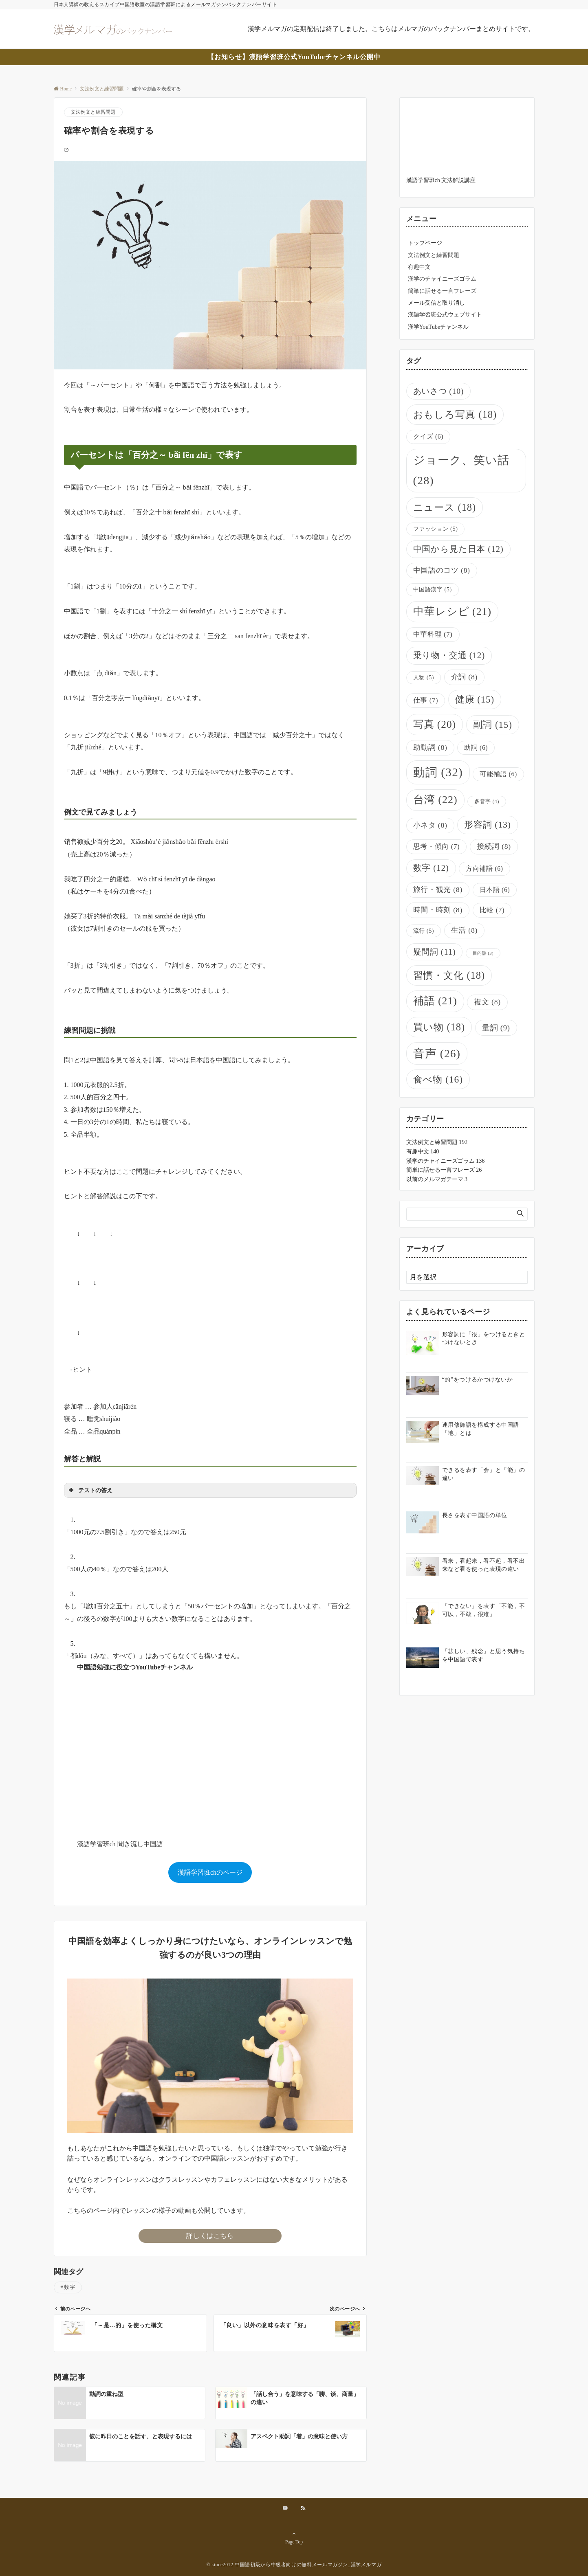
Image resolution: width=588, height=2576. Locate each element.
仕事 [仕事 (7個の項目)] (425, 700)
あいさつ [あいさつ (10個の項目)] (438, 391)
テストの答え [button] (89, 1490)
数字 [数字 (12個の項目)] (431, 868)
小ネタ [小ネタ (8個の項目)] (430, 825)
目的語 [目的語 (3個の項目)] (483, 953)
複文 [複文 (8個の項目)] (487, 1002)
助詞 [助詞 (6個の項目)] (476, 747)
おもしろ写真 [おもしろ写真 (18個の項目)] (455, 414)
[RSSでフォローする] (303, 2508)
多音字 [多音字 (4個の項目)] (486, 801)
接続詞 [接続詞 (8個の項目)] (494, 846)
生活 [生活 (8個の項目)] (464, 930)
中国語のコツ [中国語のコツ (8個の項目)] (441, 570)
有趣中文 (419, 267)
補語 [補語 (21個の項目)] (435, 1001)
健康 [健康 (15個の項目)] (474, 699)
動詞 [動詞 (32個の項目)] (438, 772)
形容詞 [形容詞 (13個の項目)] (487, 825)
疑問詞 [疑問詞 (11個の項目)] (434, 951)
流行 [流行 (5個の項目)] (423, 930)
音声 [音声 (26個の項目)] (436, 1053)
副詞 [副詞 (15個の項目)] (492, 725)
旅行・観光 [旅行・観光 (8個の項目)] (438, 889)
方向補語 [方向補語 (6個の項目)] (484, 868)
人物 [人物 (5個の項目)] (423, 677)
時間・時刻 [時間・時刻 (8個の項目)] (438, 910)
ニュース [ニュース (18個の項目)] (444, 507)
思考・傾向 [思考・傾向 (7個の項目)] (436, 846)
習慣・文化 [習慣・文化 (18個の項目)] (449, 975)
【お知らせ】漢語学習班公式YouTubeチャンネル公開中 (294, 56)
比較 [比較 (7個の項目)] (492, 910)
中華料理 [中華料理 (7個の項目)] (433, 634)
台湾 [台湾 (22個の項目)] (435, 800)
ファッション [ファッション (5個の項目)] (435, 528)
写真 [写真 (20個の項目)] (434, 724)
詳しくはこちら (209, 2235)
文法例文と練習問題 (93, 112)
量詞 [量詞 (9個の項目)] (496, 1027)
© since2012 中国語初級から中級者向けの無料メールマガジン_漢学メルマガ (294, 2564)
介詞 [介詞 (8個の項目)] (464, 677)
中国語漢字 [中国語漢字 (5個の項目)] (432, 589)
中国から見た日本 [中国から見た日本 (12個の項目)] (458, 549)
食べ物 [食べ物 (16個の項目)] (438, 1079)
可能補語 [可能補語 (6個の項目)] (498, 774)
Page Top (294, 2538)
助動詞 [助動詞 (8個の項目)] (430, 747)
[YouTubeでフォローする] (285, 2508)
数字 (69, 2287)
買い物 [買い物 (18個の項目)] (439, 1026)
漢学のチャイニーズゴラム (442, 278)
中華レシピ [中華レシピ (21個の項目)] (452, 611)
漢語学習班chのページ (210, 1872)
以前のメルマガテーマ (437, 1179)
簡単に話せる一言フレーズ (442, 291)
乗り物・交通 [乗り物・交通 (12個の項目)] (449, 655)
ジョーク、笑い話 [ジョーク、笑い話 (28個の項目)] (461, 470)
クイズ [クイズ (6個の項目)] (428, 436)
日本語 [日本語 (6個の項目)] (495, 889)
